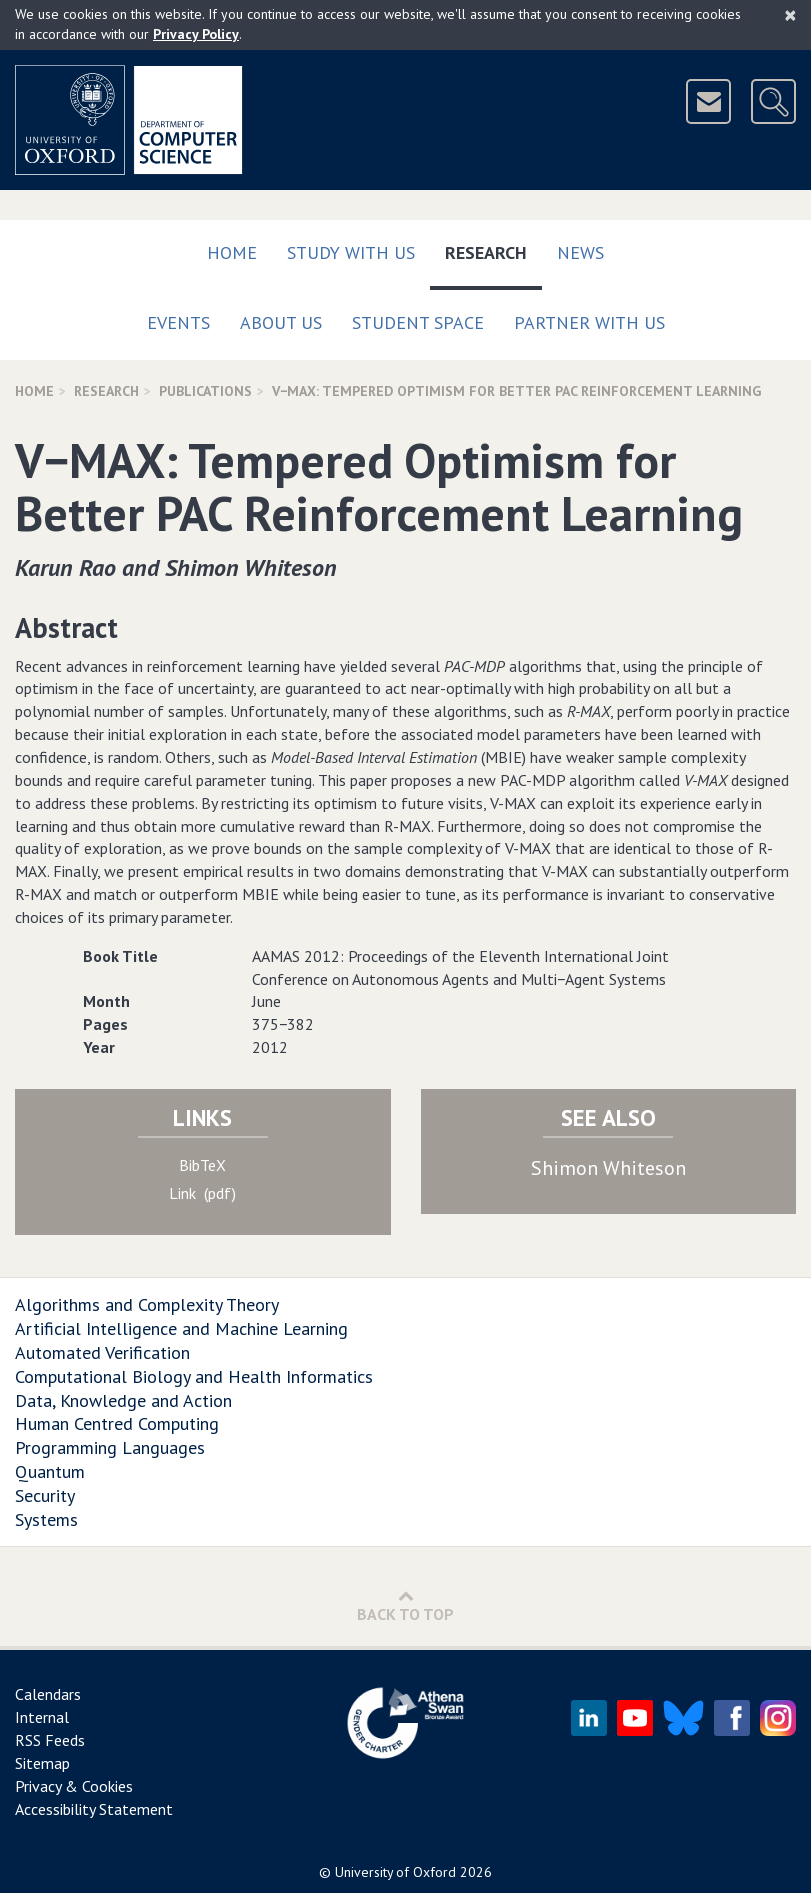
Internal (42, 1717)
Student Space (418, 322)
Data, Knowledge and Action (123, 1400)
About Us (281, 322)
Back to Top (405, 1605)
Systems (46, 1519)
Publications (205, 391)
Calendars (48, 1694)
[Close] (790, 15)
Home (232, 252)
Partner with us (589, 322)
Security (45, 1495)
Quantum (50, 1471)
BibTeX (202, 1165)
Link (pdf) (202, 1193)
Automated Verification (102, 1352)
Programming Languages (110, 1447)
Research (493, 248)
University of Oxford (395, 1872)
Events (178, 322)
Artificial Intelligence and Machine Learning (181, 1328)
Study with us (351, 252)
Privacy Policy (196, 34)
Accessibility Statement (94, 1809)
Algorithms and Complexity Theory (147, 1304)
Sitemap (42, 1763)
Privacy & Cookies (74, 1786)
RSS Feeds (50, 1740)
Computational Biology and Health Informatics (194, 1376)
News (580, 252)
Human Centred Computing (117, 1423)
